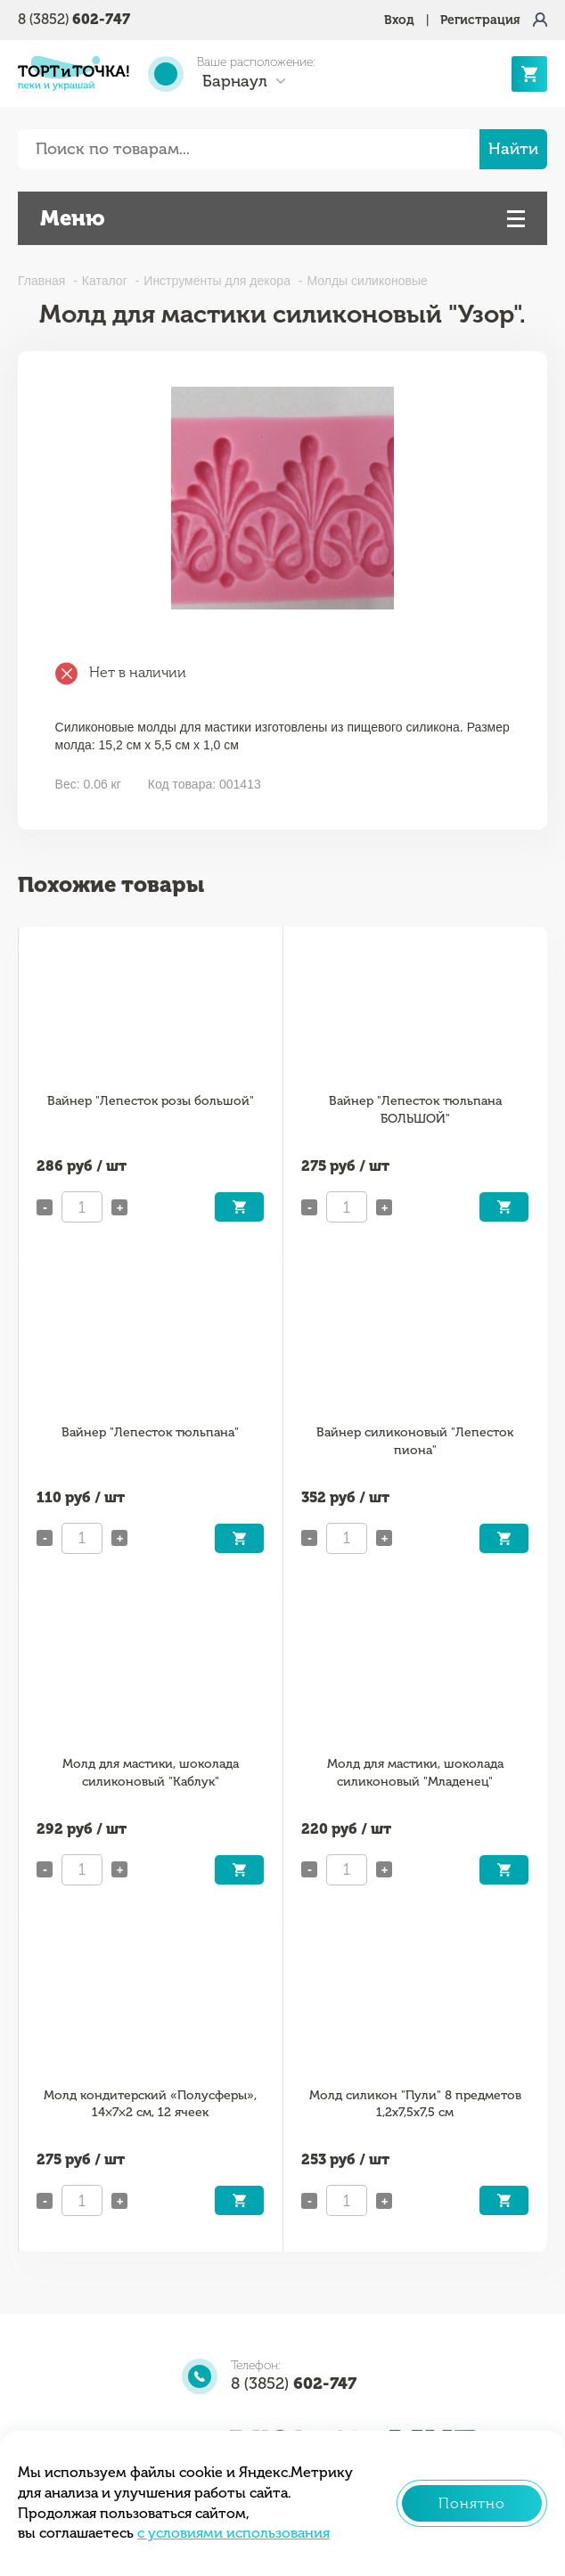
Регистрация (480, 20)
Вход (399, 20)
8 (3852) (74, 19)
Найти (513, 149)
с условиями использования (233, 2532)
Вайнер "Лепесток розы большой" (150, 1100)
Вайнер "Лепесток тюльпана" (150, 1432)
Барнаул (234, 81)
